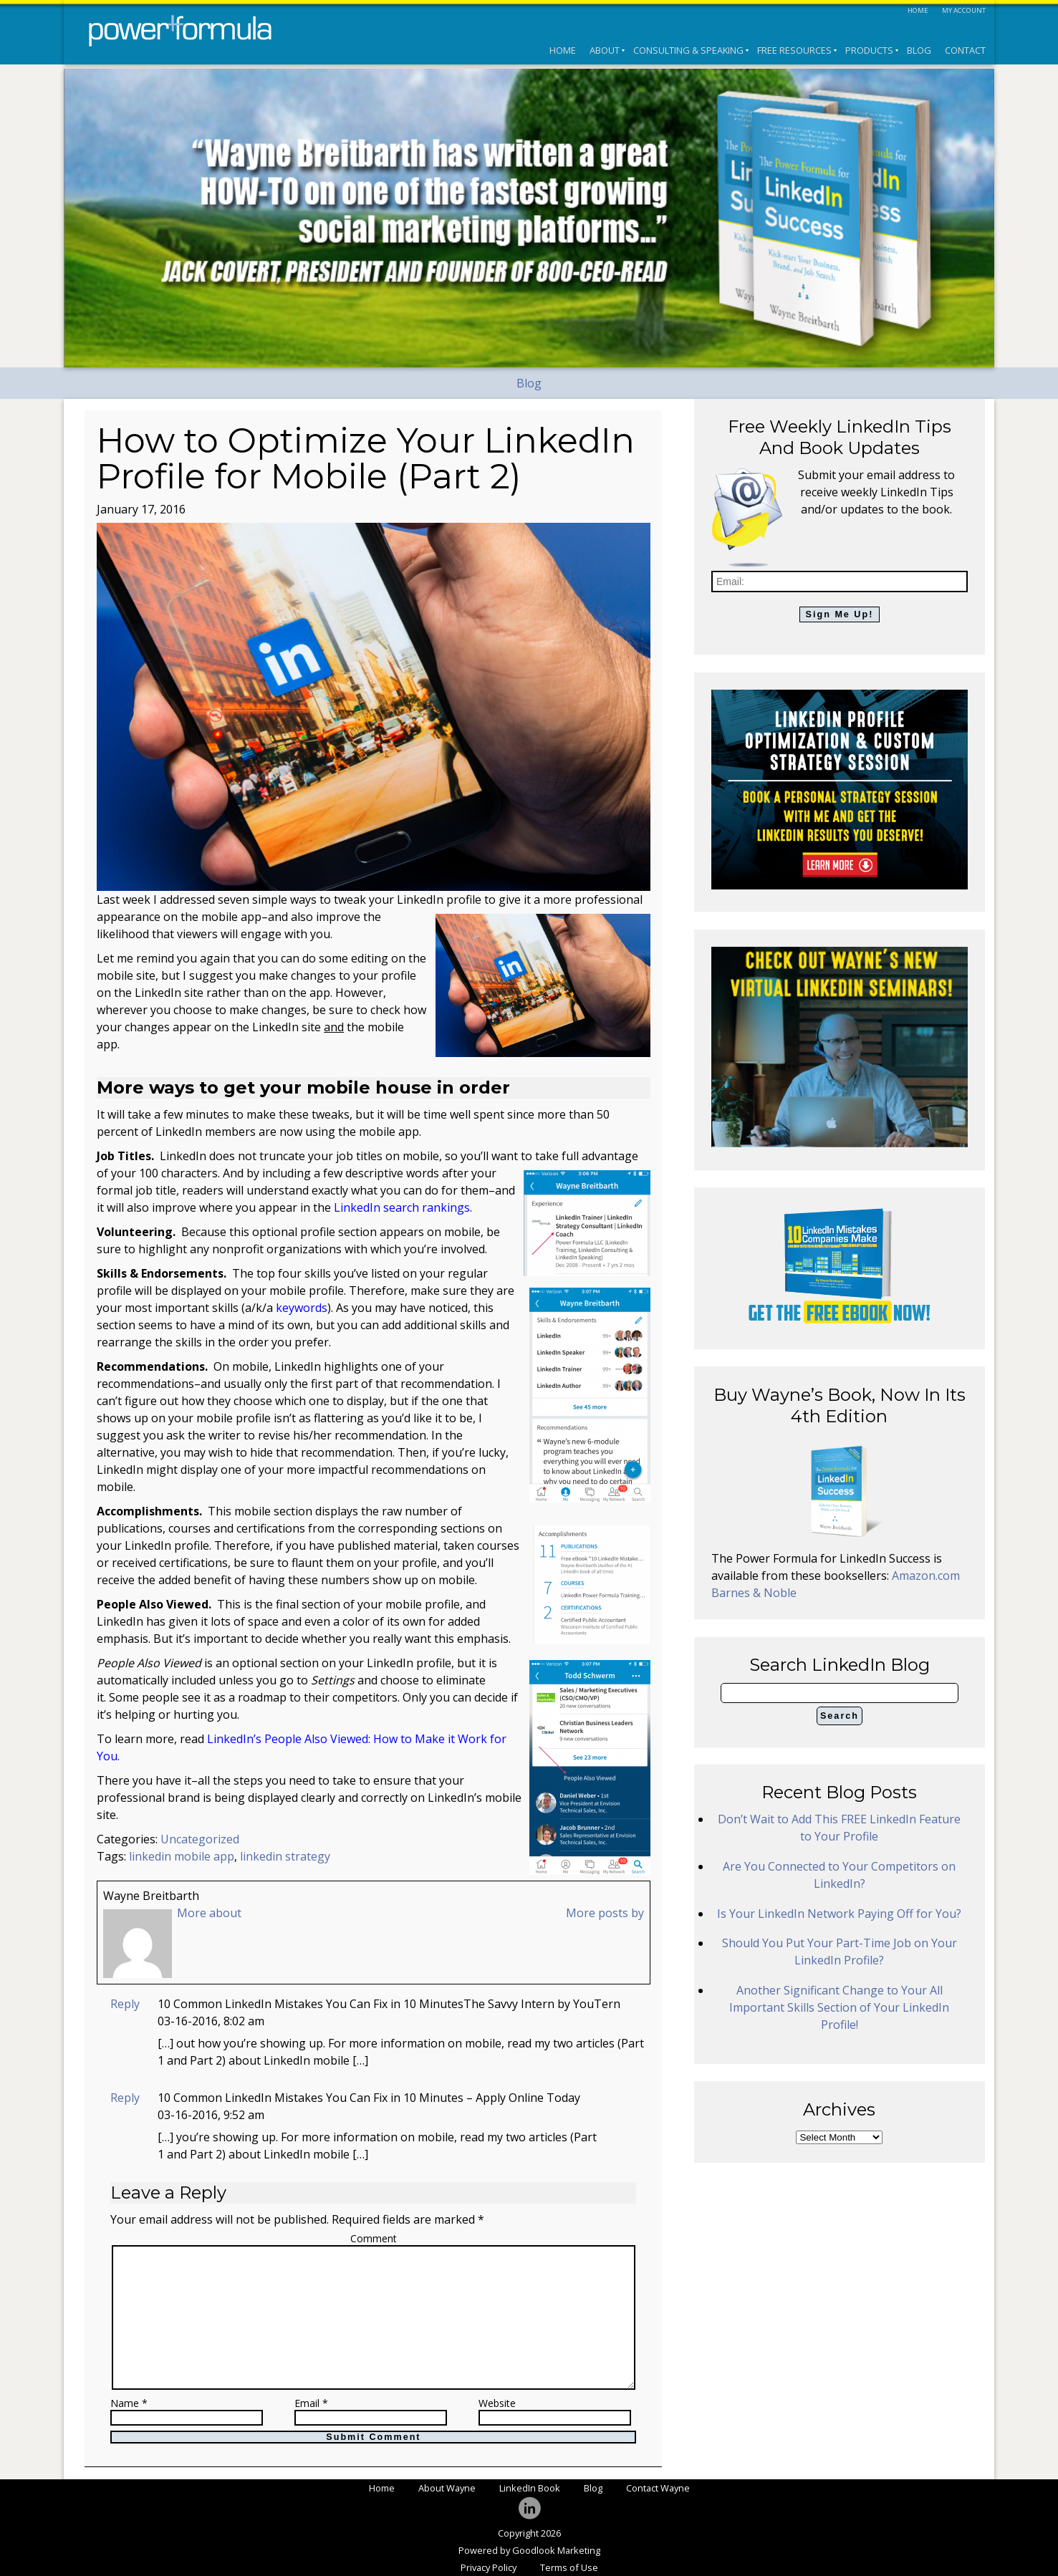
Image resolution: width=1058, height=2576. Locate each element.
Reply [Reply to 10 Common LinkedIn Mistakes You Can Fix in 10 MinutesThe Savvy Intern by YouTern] (125, 2004)
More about (209, 1913)
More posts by (605, 1913)
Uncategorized (199, 1839)
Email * (311, 2404)
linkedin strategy (285, 1856)
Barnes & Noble (754, 1593)
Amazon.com (926, 1575)
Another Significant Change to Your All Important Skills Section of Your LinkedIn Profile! (839, 2007)
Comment (373, 2238)
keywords (301, 1308)
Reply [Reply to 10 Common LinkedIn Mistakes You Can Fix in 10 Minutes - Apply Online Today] (125, 2097)
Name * (129, 2404)
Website (497, 2404)
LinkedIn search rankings (402, 1207)
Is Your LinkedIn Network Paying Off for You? (839, 1913)
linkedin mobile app (181, 1856)
